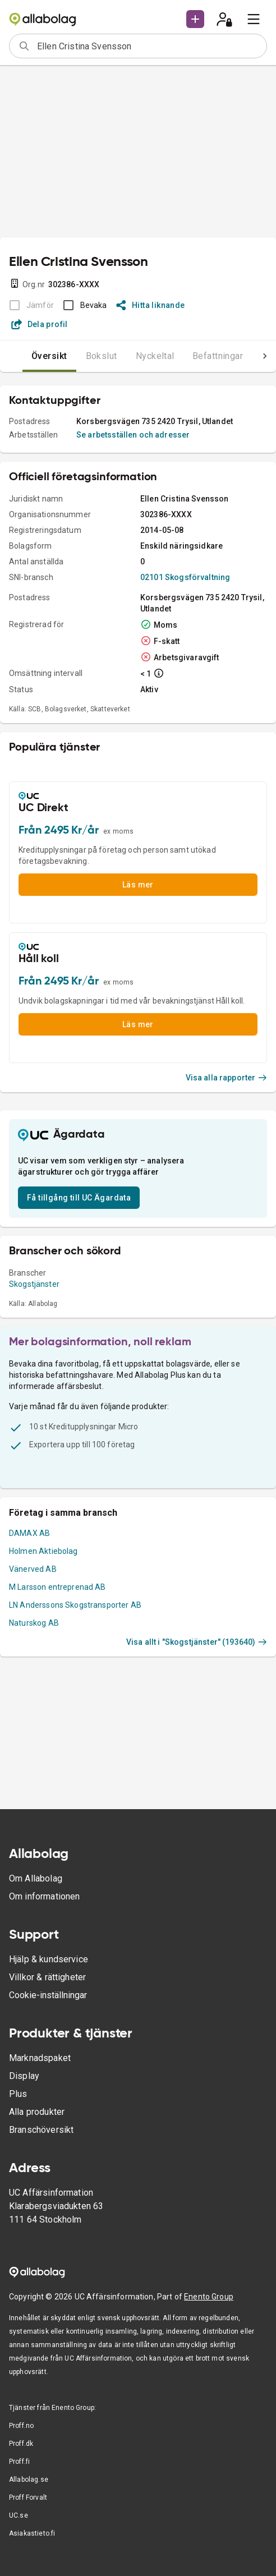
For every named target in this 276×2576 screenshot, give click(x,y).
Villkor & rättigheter (47, 1977)
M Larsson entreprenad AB (57, 1587)
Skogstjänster (34, 1284)
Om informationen (44, 1896)
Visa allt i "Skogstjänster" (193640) (196, 1641)
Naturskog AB (34, 1622)
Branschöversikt (41, 2129)
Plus (18, 2094)
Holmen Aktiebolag (43, 1551)
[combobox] (148, 46)
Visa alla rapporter (227, 1077)
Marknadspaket (40, 2058)
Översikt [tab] (49, 356)
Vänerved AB (33, 1569)
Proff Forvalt (28, 2497)
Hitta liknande (150, 305)
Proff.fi (19, 2461)
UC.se (18, 2515)
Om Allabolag (35, 1878)
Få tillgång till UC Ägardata (79, 1197)
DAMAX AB (29, 1533)
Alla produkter (37, 2111)
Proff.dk (21, 2444)
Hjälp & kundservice (48, 1959)
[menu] (253, 19)
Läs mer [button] (138, 884)
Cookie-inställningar (48, 1995)
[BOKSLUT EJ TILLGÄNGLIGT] (28, 305)
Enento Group (208, 2296)
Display (24, 2076)
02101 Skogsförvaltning (185, 577)
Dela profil (39, 324)
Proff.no (21, 2426)
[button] (195, 19)
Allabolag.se (28, 2479)
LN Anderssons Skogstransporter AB (75, 1604)
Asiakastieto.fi (32, 2533)
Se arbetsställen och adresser (133, 434)
